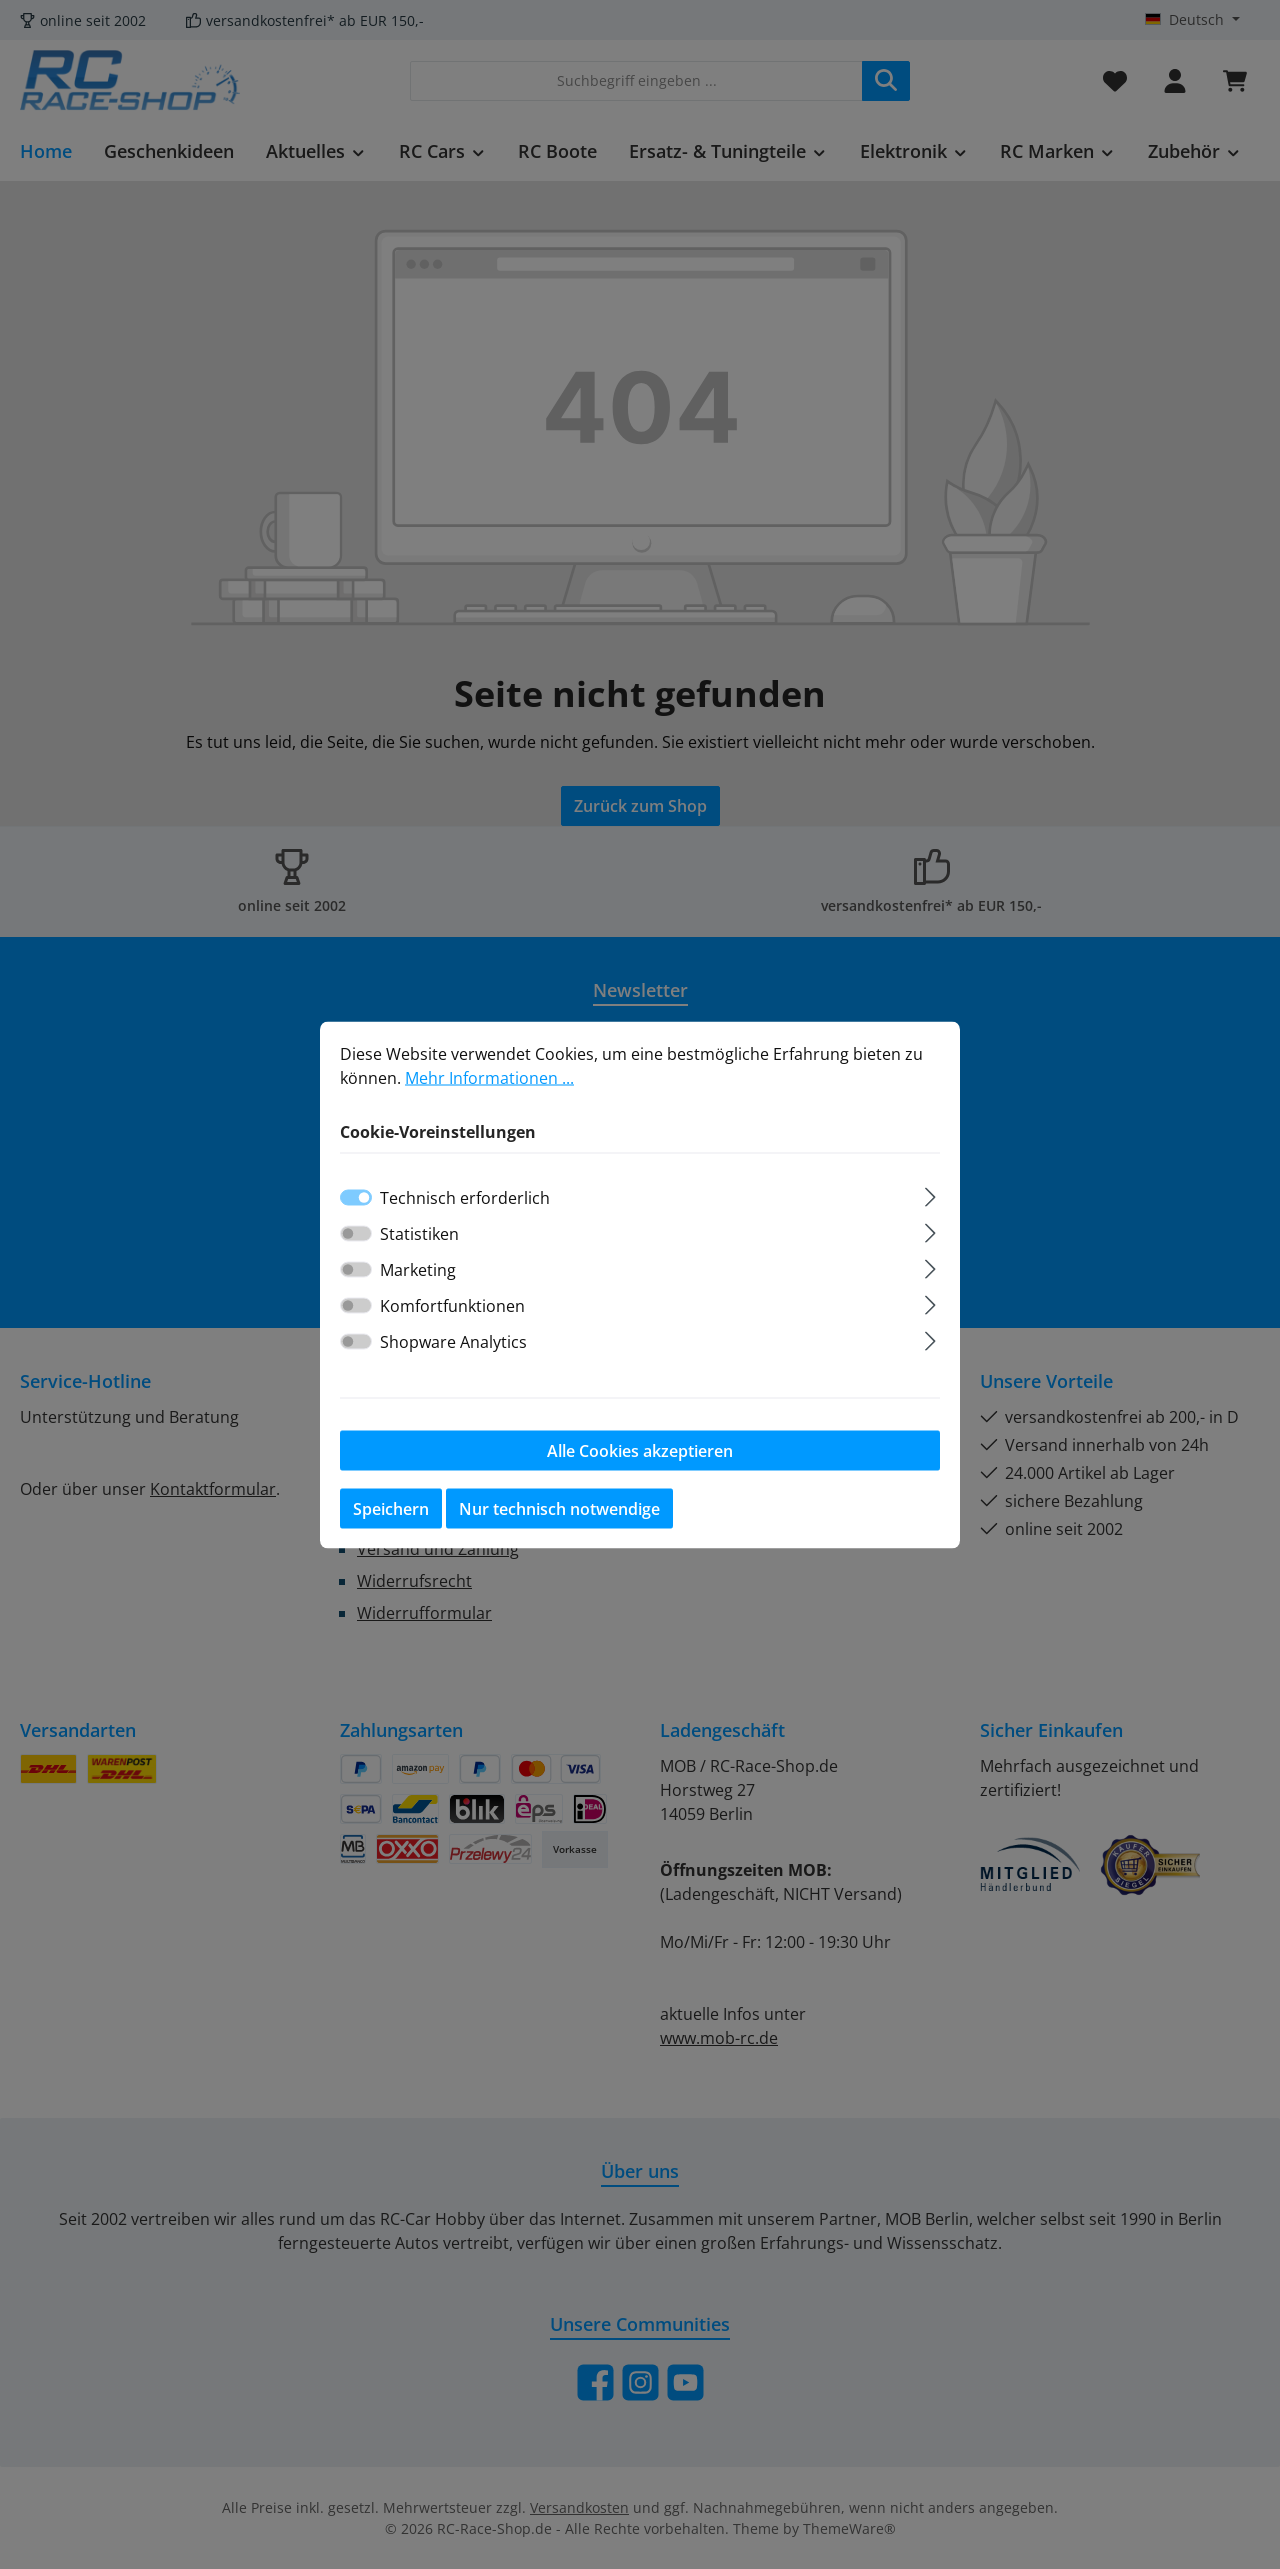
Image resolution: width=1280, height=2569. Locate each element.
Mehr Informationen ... (489, 1082)
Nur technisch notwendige (559, 1513)
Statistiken (419, 1238)
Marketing (418, 1274)
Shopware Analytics (453, 1346)
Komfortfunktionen (452, 1310)
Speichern (391, 1513)
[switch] (356, 1238)
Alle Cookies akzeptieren (640, 1455)
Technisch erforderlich (465, 1202)
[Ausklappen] (930, 1198)
